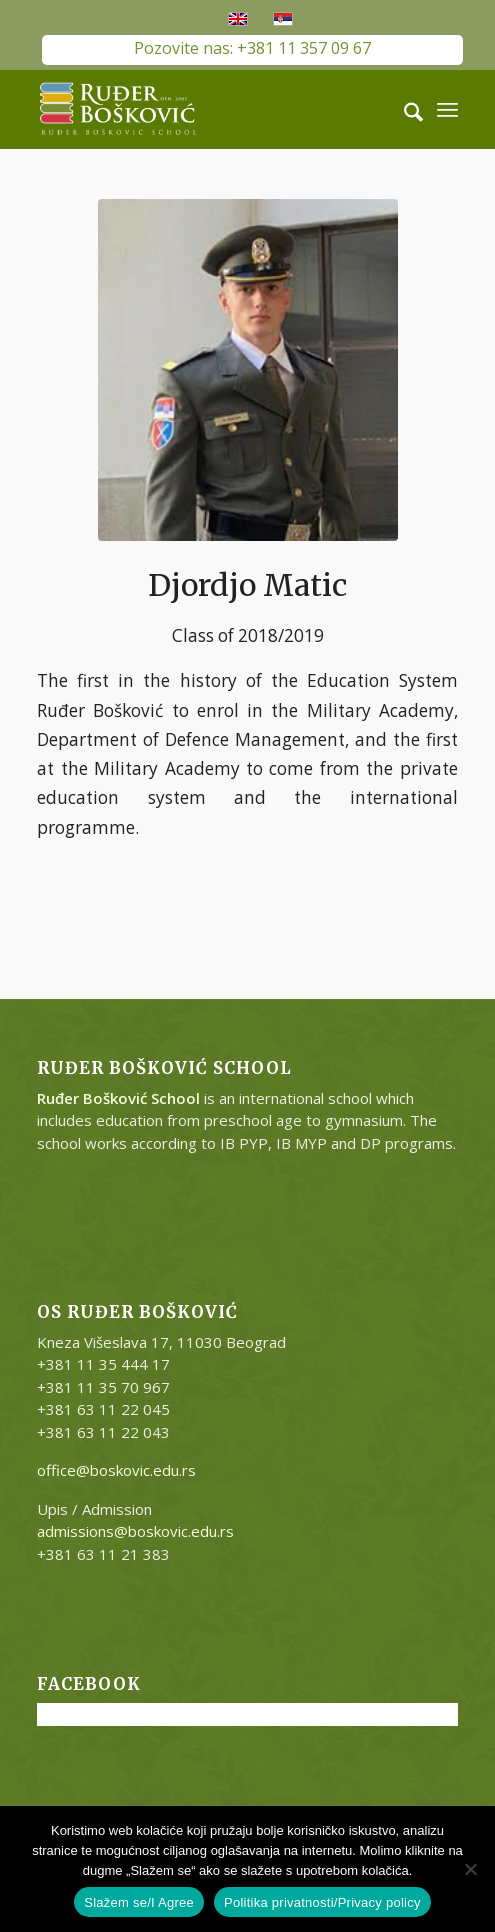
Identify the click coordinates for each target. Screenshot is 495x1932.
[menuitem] (403, 109)
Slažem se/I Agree (139, 1902)
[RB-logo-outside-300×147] (205, 109)
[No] (470, 1869)
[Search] (403, 109)
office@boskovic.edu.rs (116, 1470)
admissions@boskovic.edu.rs (135, 1531)
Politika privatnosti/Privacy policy (322, 1902)
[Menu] (447, 109)
